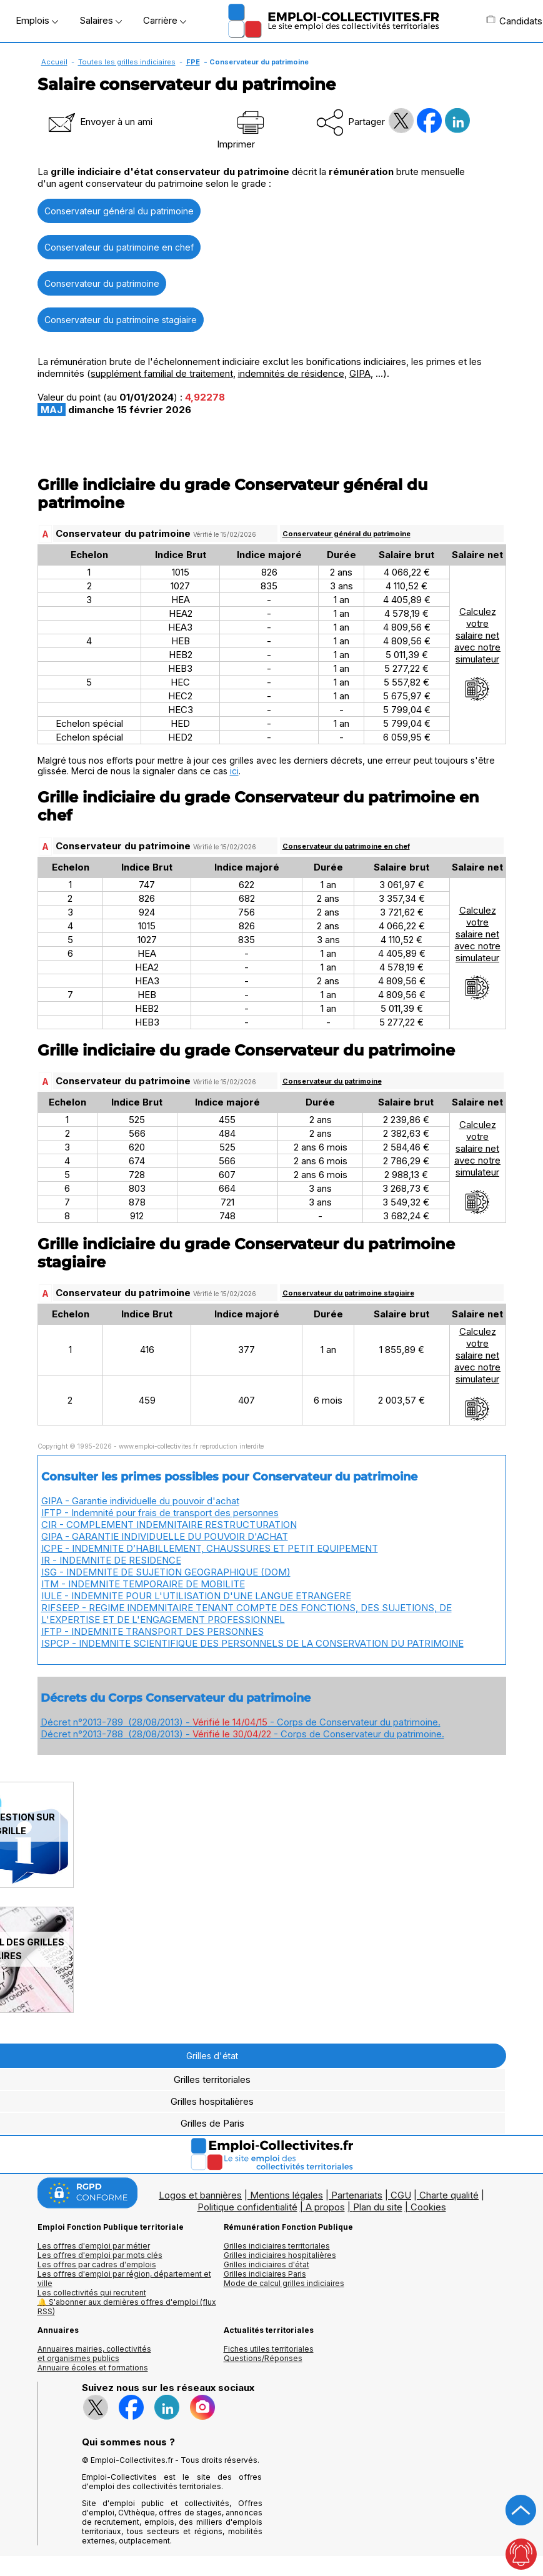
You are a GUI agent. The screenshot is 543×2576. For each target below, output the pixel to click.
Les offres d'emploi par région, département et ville (124, 2278)
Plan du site (377, 2207)
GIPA (360, 373)
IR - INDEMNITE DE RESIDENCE (111, 1560)
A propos (325, 2207)
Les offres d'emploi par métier (93, 2245)
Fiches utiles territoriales (269, 2349)
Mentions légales (286, 2195)
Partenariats (356, 2195)
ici (234, 771)
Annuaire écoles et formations (92, 2367)
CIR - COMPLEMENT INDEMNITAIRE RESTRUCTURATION (169, 1524)
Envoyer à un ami (99, 121)
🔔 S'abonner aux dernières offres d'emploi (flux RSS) (126, 2306)
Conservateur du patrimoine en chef (119, 247)
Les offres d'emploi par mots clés (99, 2255)
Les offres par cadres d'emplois (96, 2264)
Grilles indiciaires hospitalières (280, 2255)
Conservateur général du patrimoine (119, 211)
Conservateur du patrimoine (101, 283)
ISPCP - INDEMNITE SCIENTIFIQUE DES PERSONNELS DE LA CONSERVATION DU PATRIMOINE (252, 1643)
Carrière (164, 20)
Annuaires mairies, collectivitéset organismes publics (94, 2353)
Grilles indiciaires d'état (266, 2264)
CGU (401, 2195)
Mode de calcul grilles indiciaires (284, 2283)
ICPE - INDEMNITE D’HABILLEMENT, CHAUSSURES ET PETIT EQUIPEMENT (209, 1548)
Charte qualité (449, 2195)
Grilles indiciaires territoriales (277, 2245)
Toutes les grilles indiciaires (127, 61)
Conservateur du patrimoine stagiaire (120, 319)
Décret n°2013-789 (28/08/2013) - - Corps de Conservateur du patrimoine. (241, 1722)
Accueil (54, 61)
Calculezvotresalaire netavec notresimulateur (477, 654)
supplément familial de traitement (162, 373)
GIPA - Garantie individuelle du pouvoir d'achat (140, 1501)
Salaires (100, 20)
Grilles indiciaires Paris (265, 2274)
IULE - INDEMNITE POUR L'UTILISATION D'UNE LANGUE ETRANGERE (196, 1596)
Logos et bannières (200, 2195)
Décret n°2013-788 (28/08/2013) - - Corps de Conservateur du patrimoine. (242, 1734)
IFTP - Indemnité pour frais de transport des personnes (160, 1513)
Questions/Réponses (263, 2358)
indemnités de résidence (291, 373)
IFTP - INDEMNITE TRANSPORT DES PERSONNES (152, 1631)
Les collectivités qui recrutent (91, 2292)
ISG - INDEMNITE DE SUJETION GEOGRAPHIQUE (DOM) (166, 1572)
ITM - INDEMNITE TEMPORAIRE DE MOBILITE (143, 1584)
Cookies (428, 2207)
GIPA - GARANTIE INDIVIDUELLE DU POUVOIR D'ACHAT (164, 1536)
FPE (193, 61)
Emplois (37, 20)
